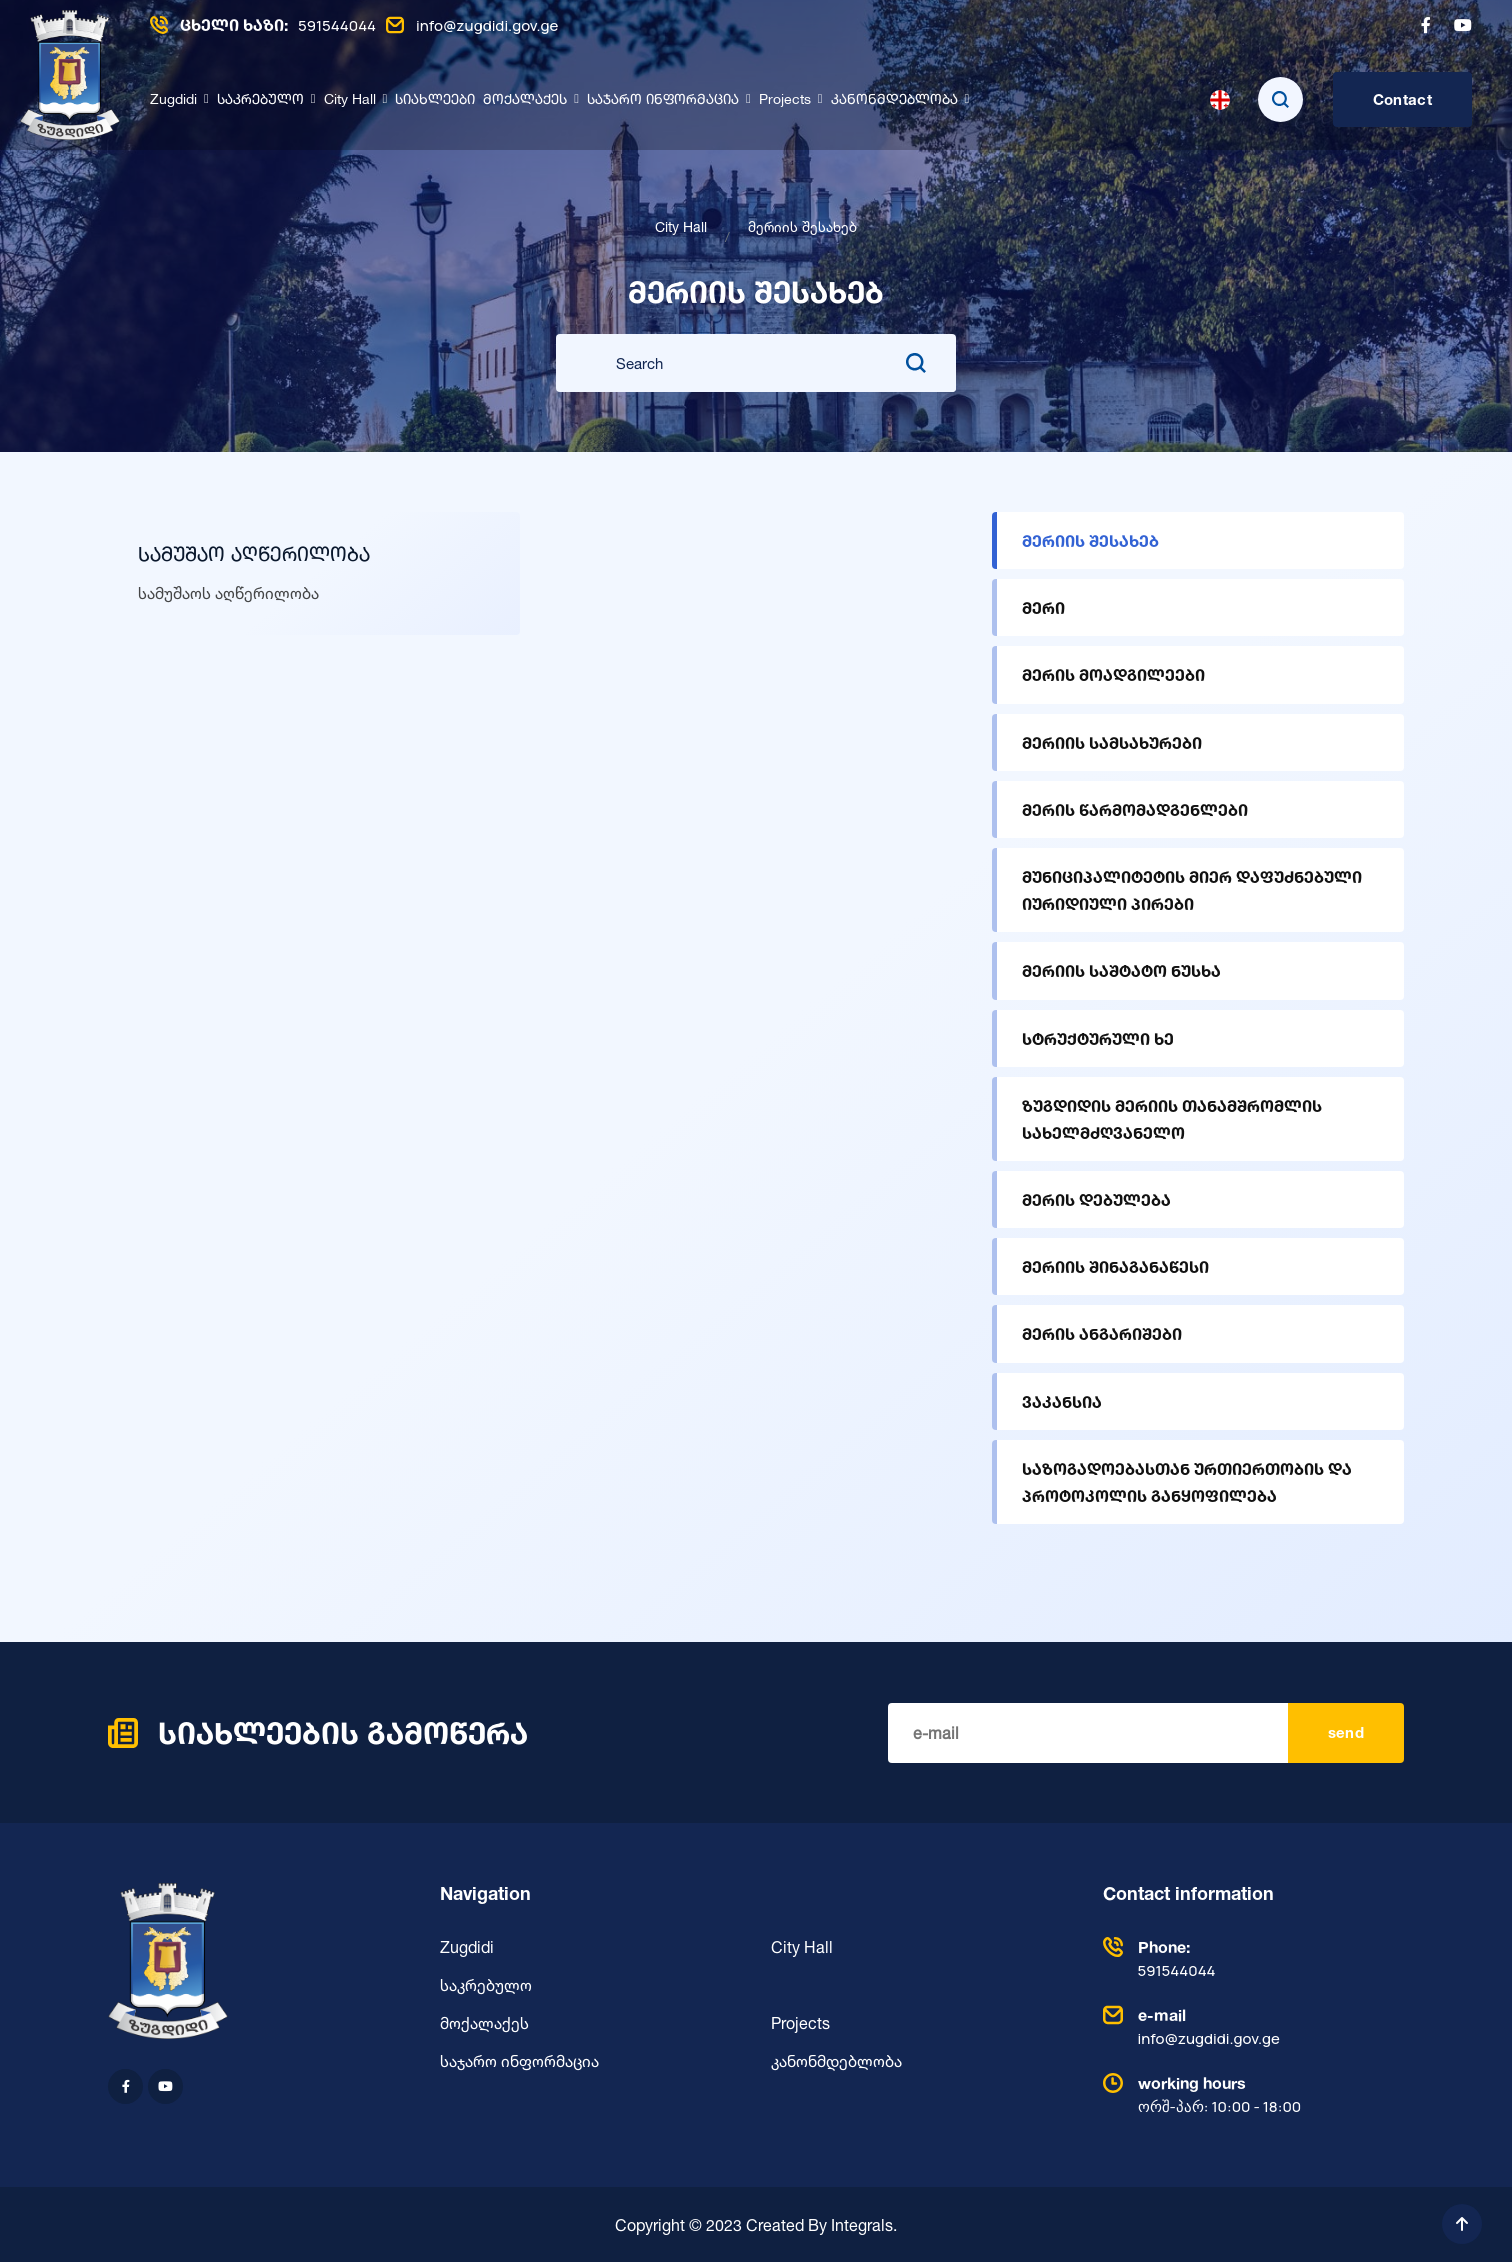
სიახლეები (435, 100)
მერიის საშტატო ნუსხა (1121, 970)
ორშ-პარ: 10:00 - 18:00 (1249, 2093)
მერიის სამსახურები (1112, 742)
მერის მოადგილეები (1113, 674)
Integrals (862, 2224)
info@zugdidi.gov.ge (472, 25)
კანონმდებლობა (894, 100)
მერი (1043, 607)
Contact (1402, 99)
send (1346, 1732)
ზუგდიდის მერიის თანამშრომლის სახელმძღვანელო (1172, 1119)
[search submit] (916, 363)
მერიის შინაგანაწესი (1115, 1266)
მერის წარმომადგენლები (1135, 809)
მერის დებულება (1096, 1199)
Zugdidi (173, 100)
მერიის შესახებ (1090, 540)
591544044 (263, 25)
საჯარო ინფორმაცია (663, 100)
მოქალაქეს (525, 100)
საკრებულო (260, 100)
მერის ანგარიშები (1102, 1333)
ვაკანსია (1062, 1401)
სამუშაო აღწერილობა (254, 556)
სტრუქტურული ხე (1098, 1038)
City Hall (350, 100)
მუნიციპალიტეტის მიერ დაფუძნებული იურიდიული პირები (1192, 890)
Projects (785, 100)
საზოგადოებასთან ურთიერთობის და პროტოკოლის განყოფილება (1187, 1482)
